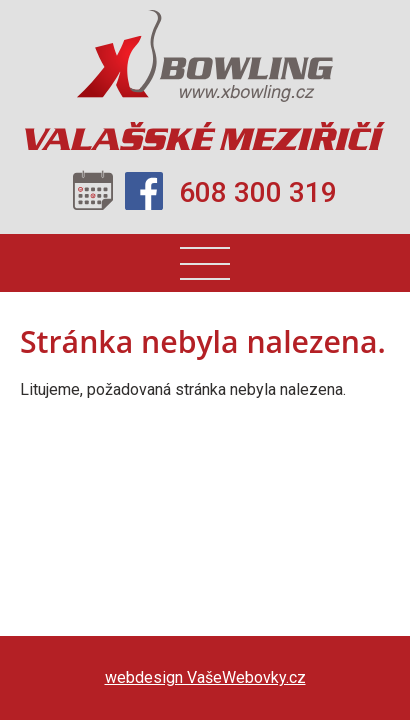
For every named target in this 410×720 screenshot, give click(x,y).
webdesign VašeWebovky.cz (205, 677)
